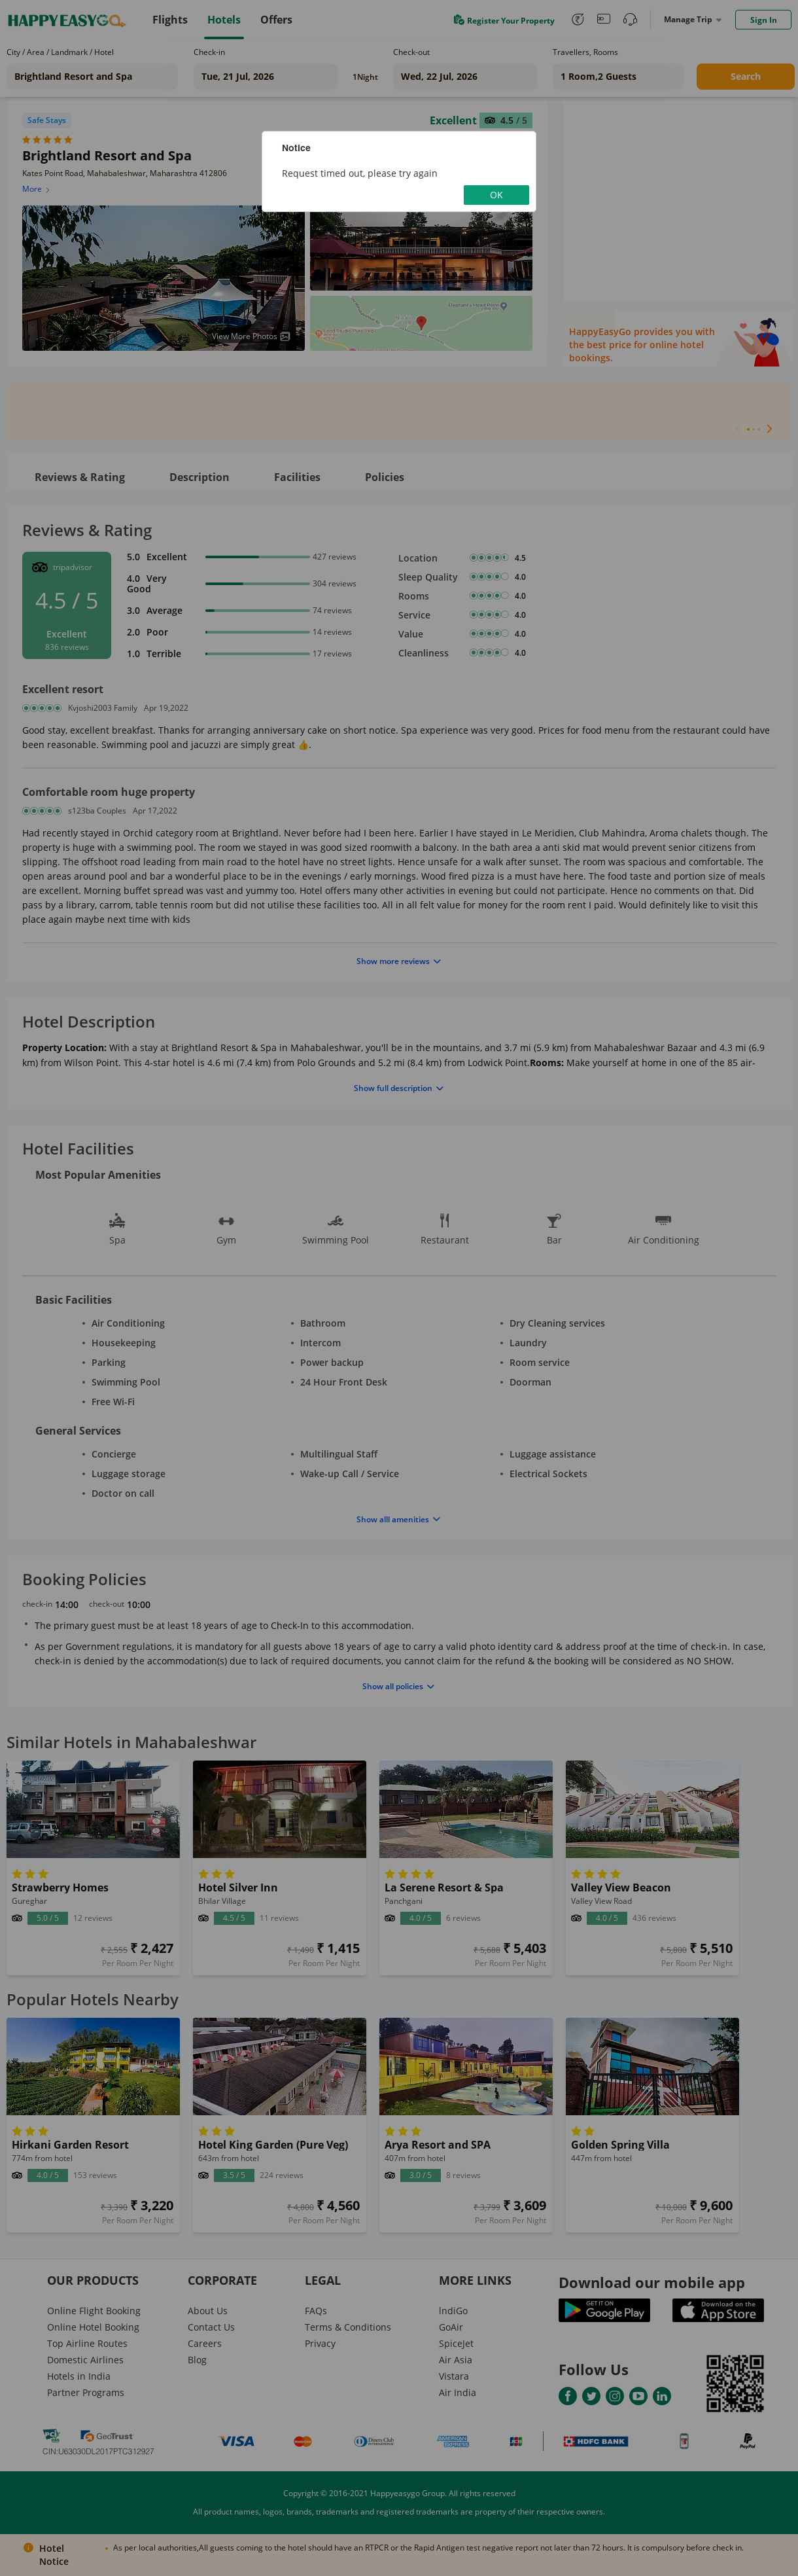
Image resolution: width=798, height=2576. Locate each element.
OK (496, 194)
